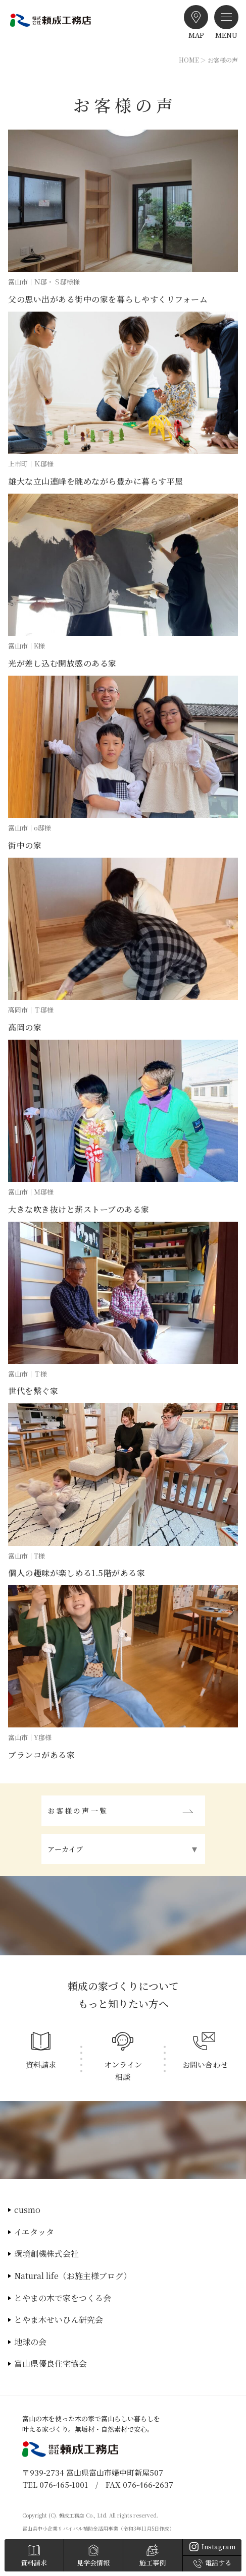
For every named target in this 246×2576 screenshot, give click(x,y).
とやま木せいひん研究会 (58, 2319)
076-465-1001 (63, 2484)
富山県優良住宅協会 (50, 2363)
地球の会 (30, 2342)
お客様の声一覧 (77, 1811)
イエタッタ (34, 2232)
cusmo (27, 2209)
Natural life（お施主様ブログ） (72, 2276)
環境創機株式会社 (46, 2253)
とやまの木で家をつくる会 (62, 2298)
